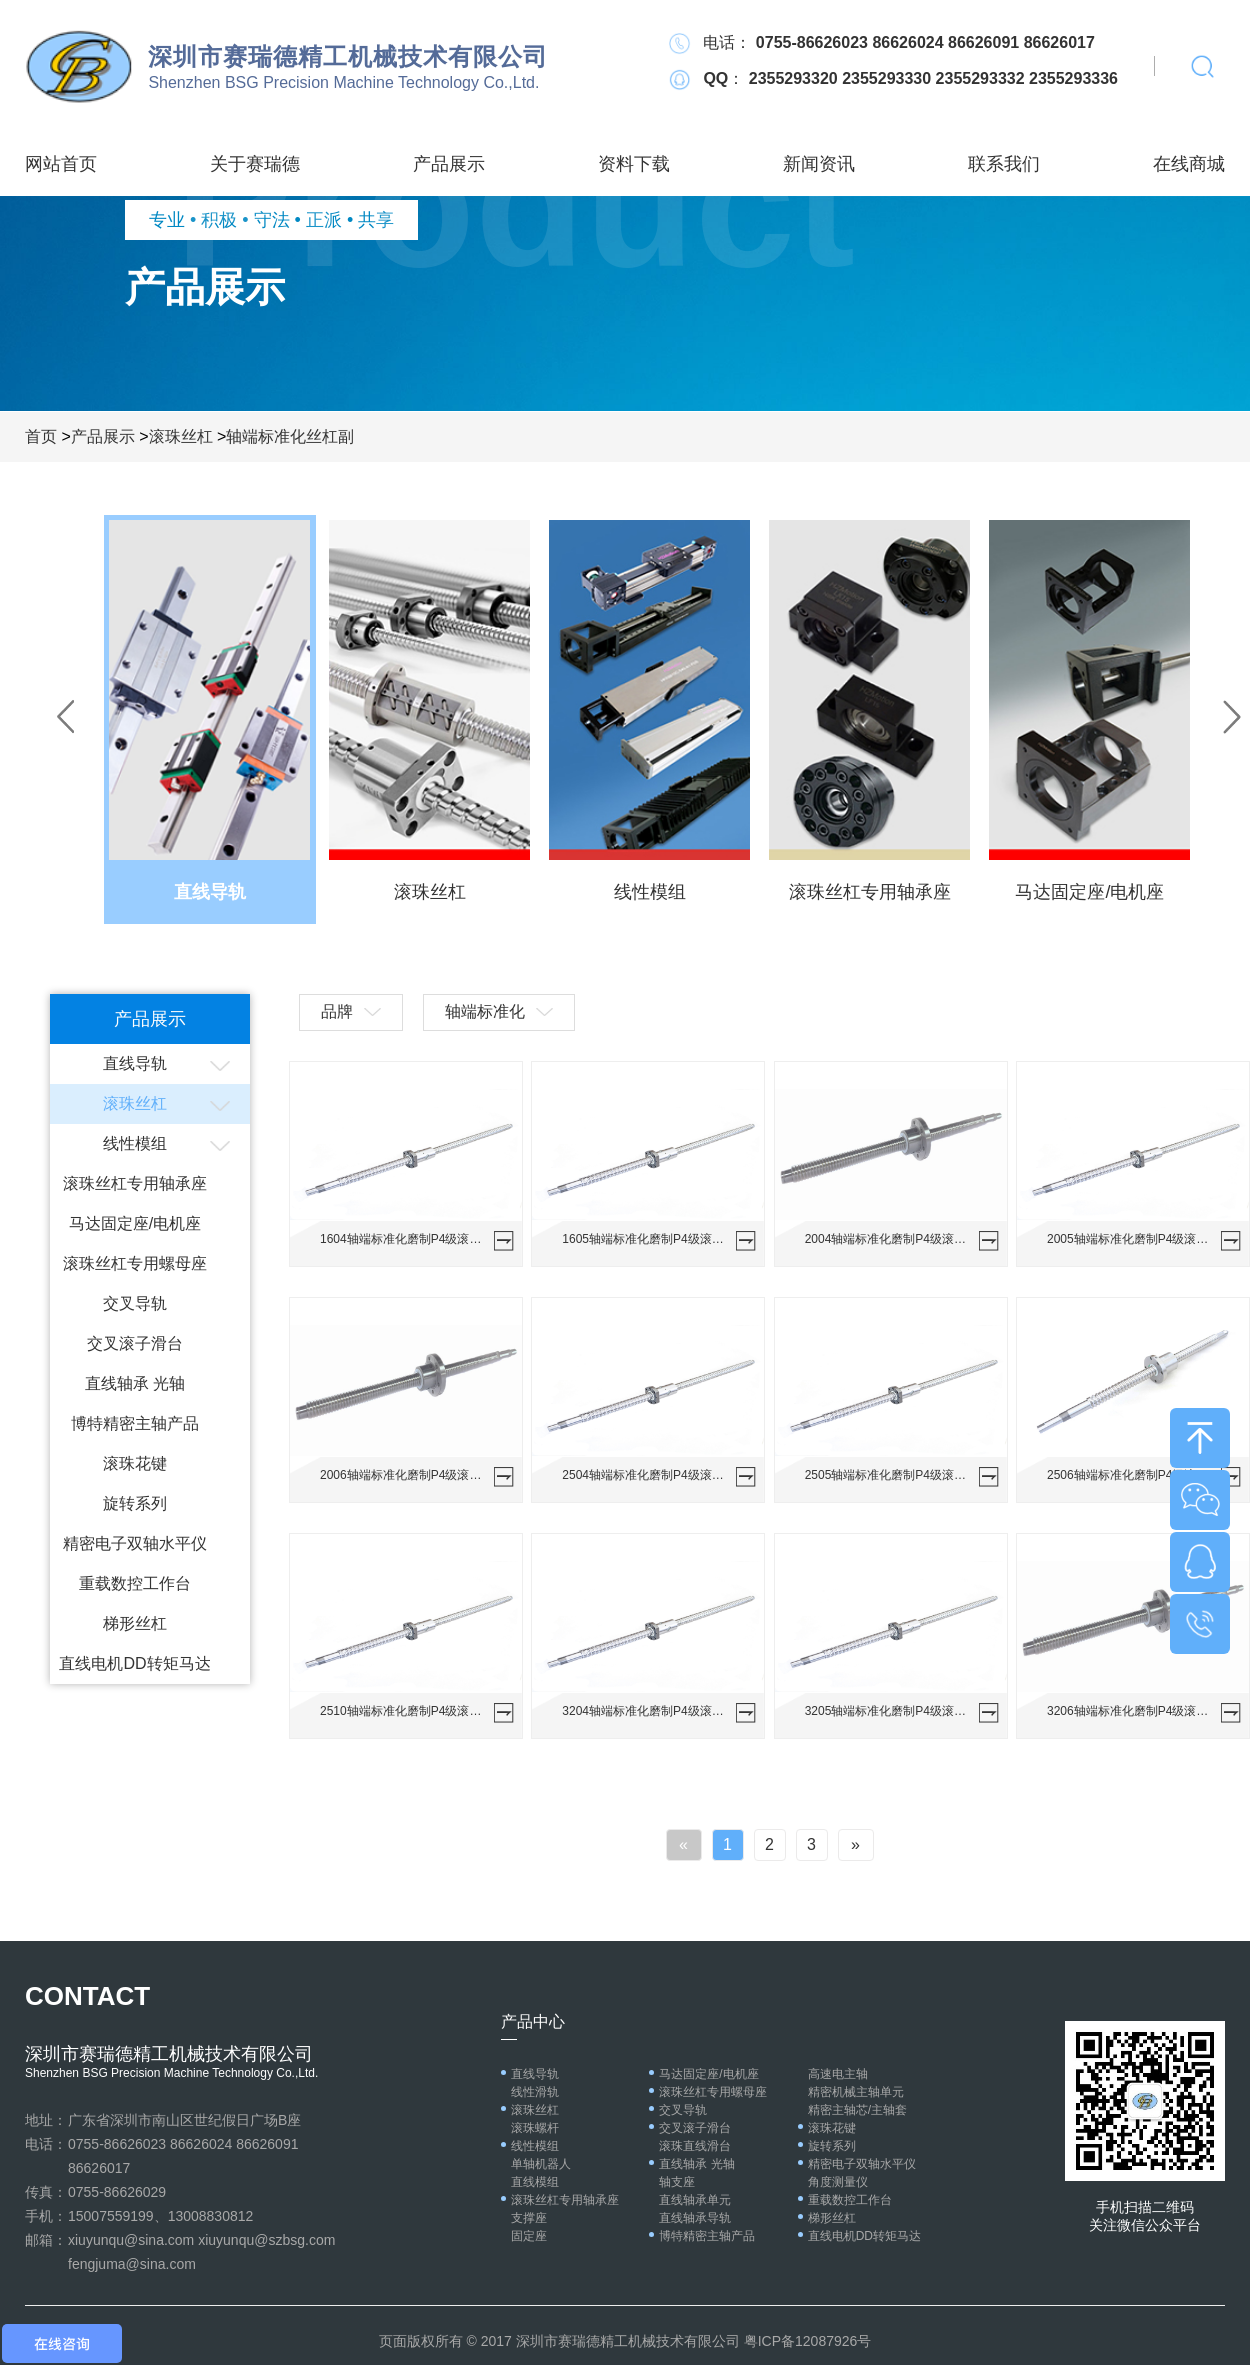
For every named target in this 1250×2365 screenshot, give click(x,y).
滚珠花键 (135, 1463)
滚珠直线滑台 (695, 2146)
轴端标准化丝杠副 (290, 436)
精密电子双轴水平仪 (135, 1543)
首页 (41, 436)
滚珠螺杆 (535, 2128)
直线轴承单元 (695, 2200)
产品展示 (449, 164)
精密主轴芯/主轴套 (857, 2110)
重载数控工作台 (135, 1583)
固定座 (529, 2236)
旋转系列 (135, 1503)
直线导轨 (135, 1063)
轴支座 (677, 2182)
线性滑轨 (535, 2092)
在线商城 (1189, 164)
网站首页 (61, 164)
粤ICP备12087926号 (808, 2341)
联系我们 (1004, 164)
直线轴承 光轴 (135, 1383)
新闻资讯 (819, 164)
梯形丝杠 (135, 1623)
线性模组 (135, 1143)
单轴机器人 (541, 2164)
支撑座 (529, 2218)
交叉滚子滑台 (135, 1343)
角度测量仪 (838, 2182)
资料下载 (634, 164)
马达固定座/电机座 (135, 1223)
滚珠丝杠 (181, 436)
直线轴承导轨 (695, 2218)
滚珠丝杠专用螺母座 (135, 1263)
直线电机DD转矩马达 (134, 1663)
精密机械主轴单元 (856, 2092)
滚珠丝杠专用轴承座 (135, 1183)
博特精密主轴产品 (135, 1423)
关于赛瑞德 (255, 164)
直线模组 (535, 2182)
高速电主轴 (838, 2074)
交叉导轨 (135, 1303)
